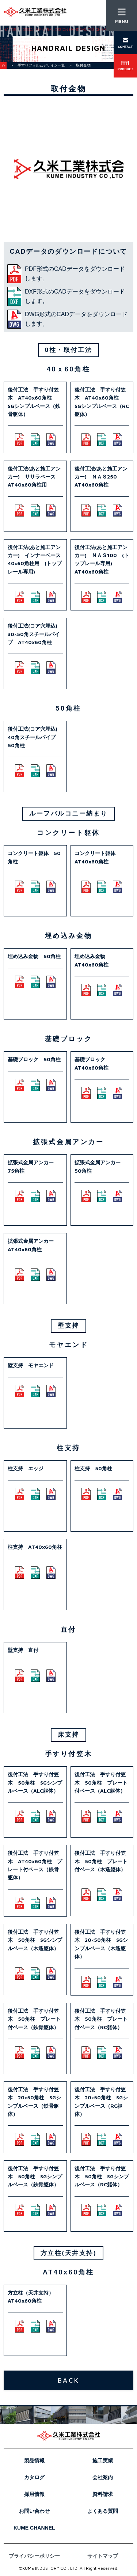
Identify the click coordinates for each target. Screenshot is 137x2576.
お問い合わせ (34, 2511)
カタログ (34, 2477)
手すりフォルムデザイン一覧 (41, 65)
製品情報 (34, 2460)
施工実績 (102, 2460)
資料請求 (102, 2494)
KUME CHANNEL (34, 2528)
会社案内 (102, 2477)
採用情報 (34, 2494)
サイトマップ (102, 2556)
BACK (68, 2380)
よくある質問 (102, 2511)
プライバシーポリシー (34, 2556)
